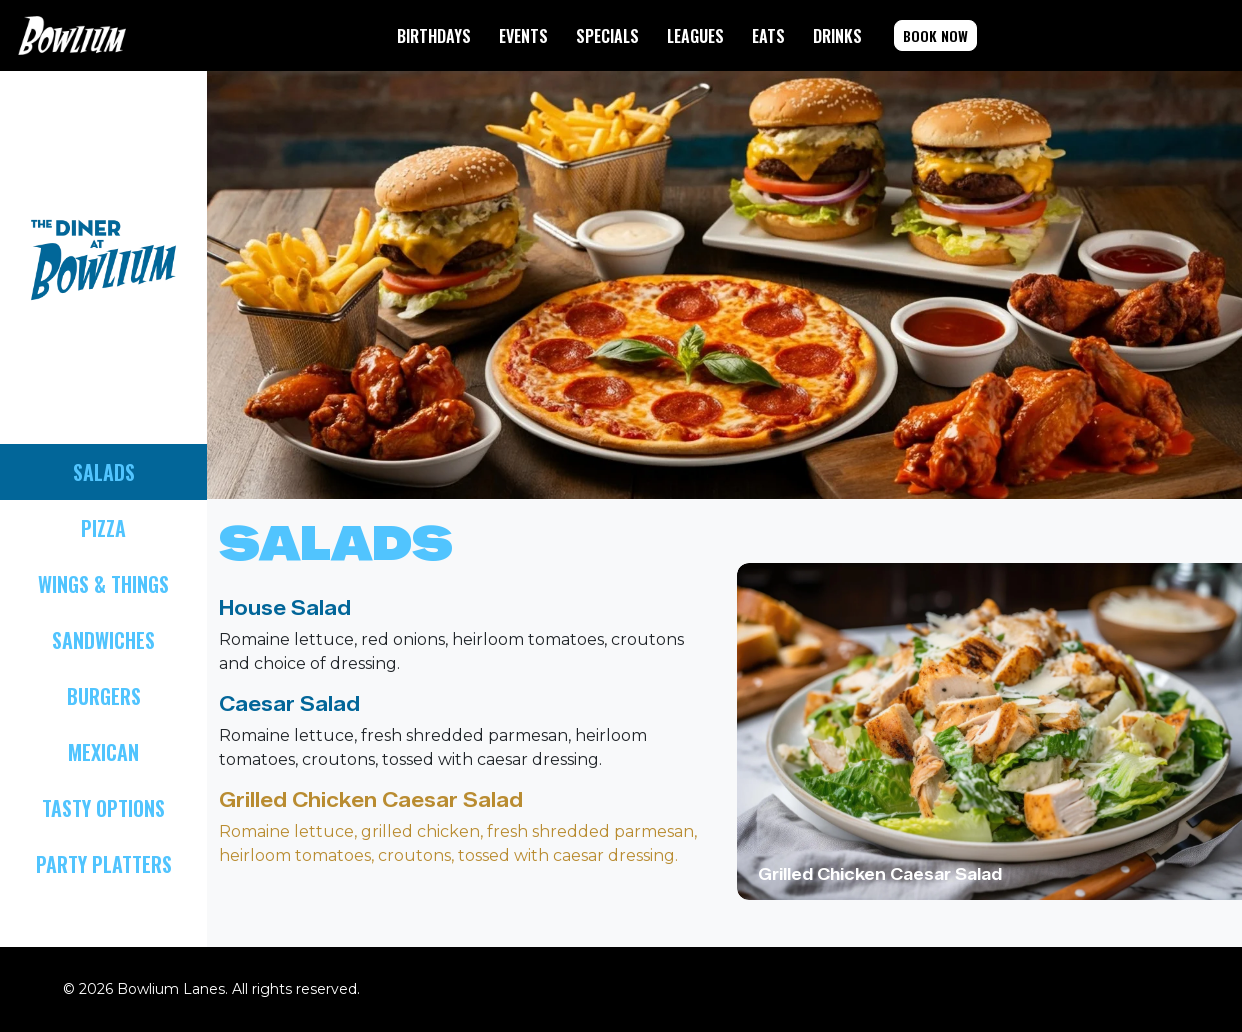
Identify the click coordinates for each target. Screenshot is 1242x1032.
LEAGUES (695, 36)
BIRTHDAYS (434, 36)
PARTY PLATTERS (104, 864)
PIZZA (103, 528)
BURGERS (104, 696)
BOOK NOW (935, 35)
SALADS (104, 472)
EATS (768, 36)
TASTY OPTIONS (103, 808)
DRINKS (837, 36)
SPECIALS (607, 36)
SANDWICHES (103, 640)
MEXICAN (103, 752)
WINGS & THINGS (103, 584)
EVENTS (523, 36)
